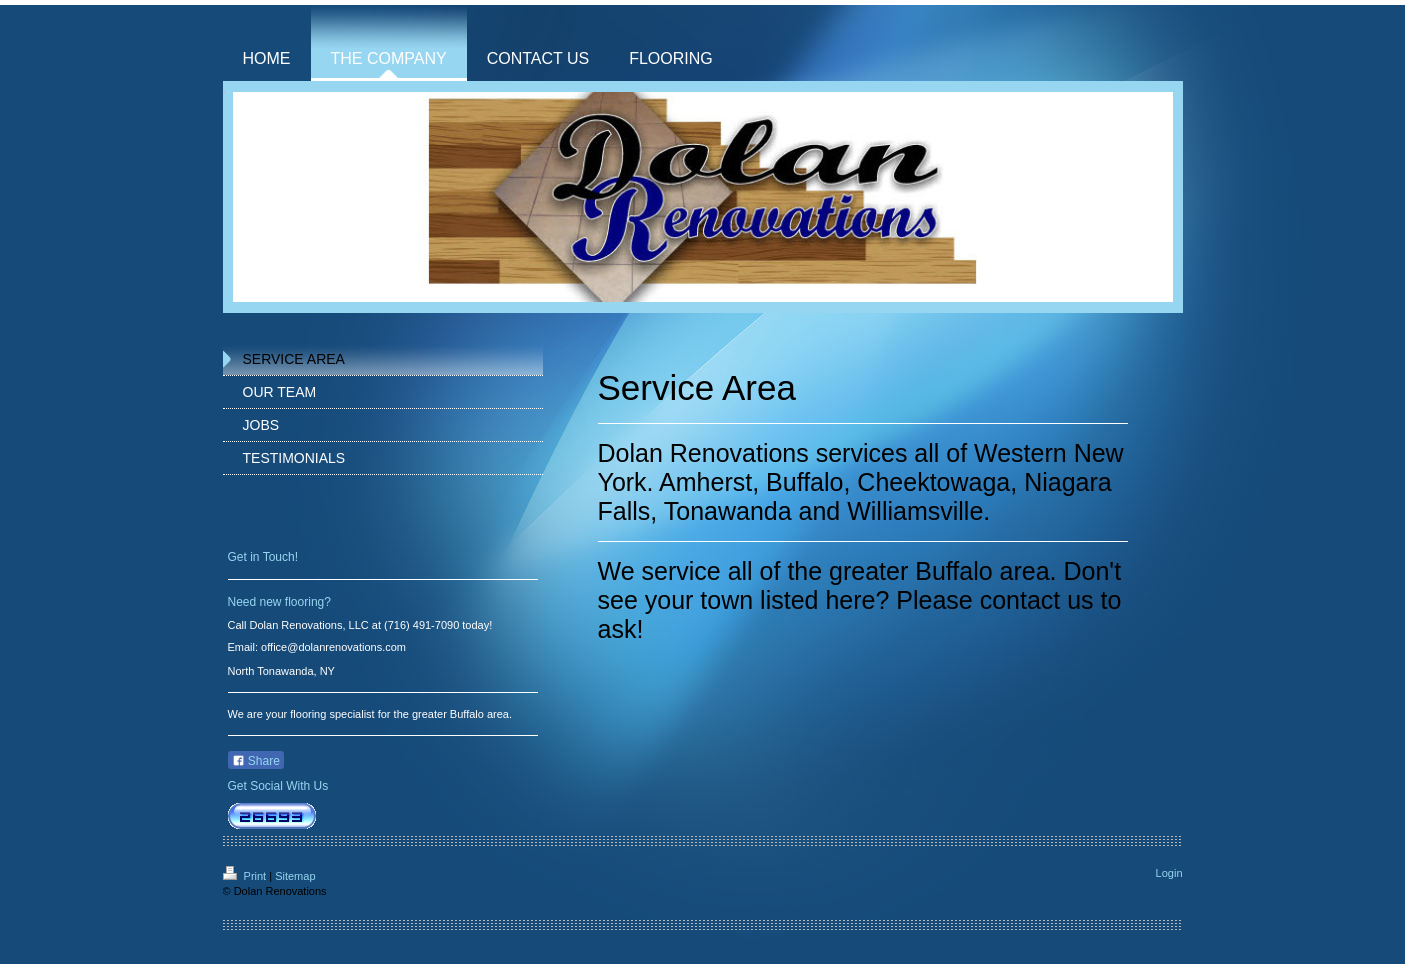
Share (256, 761)
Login (1169, 873)
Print (246, 876)
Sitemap (295, 876)
